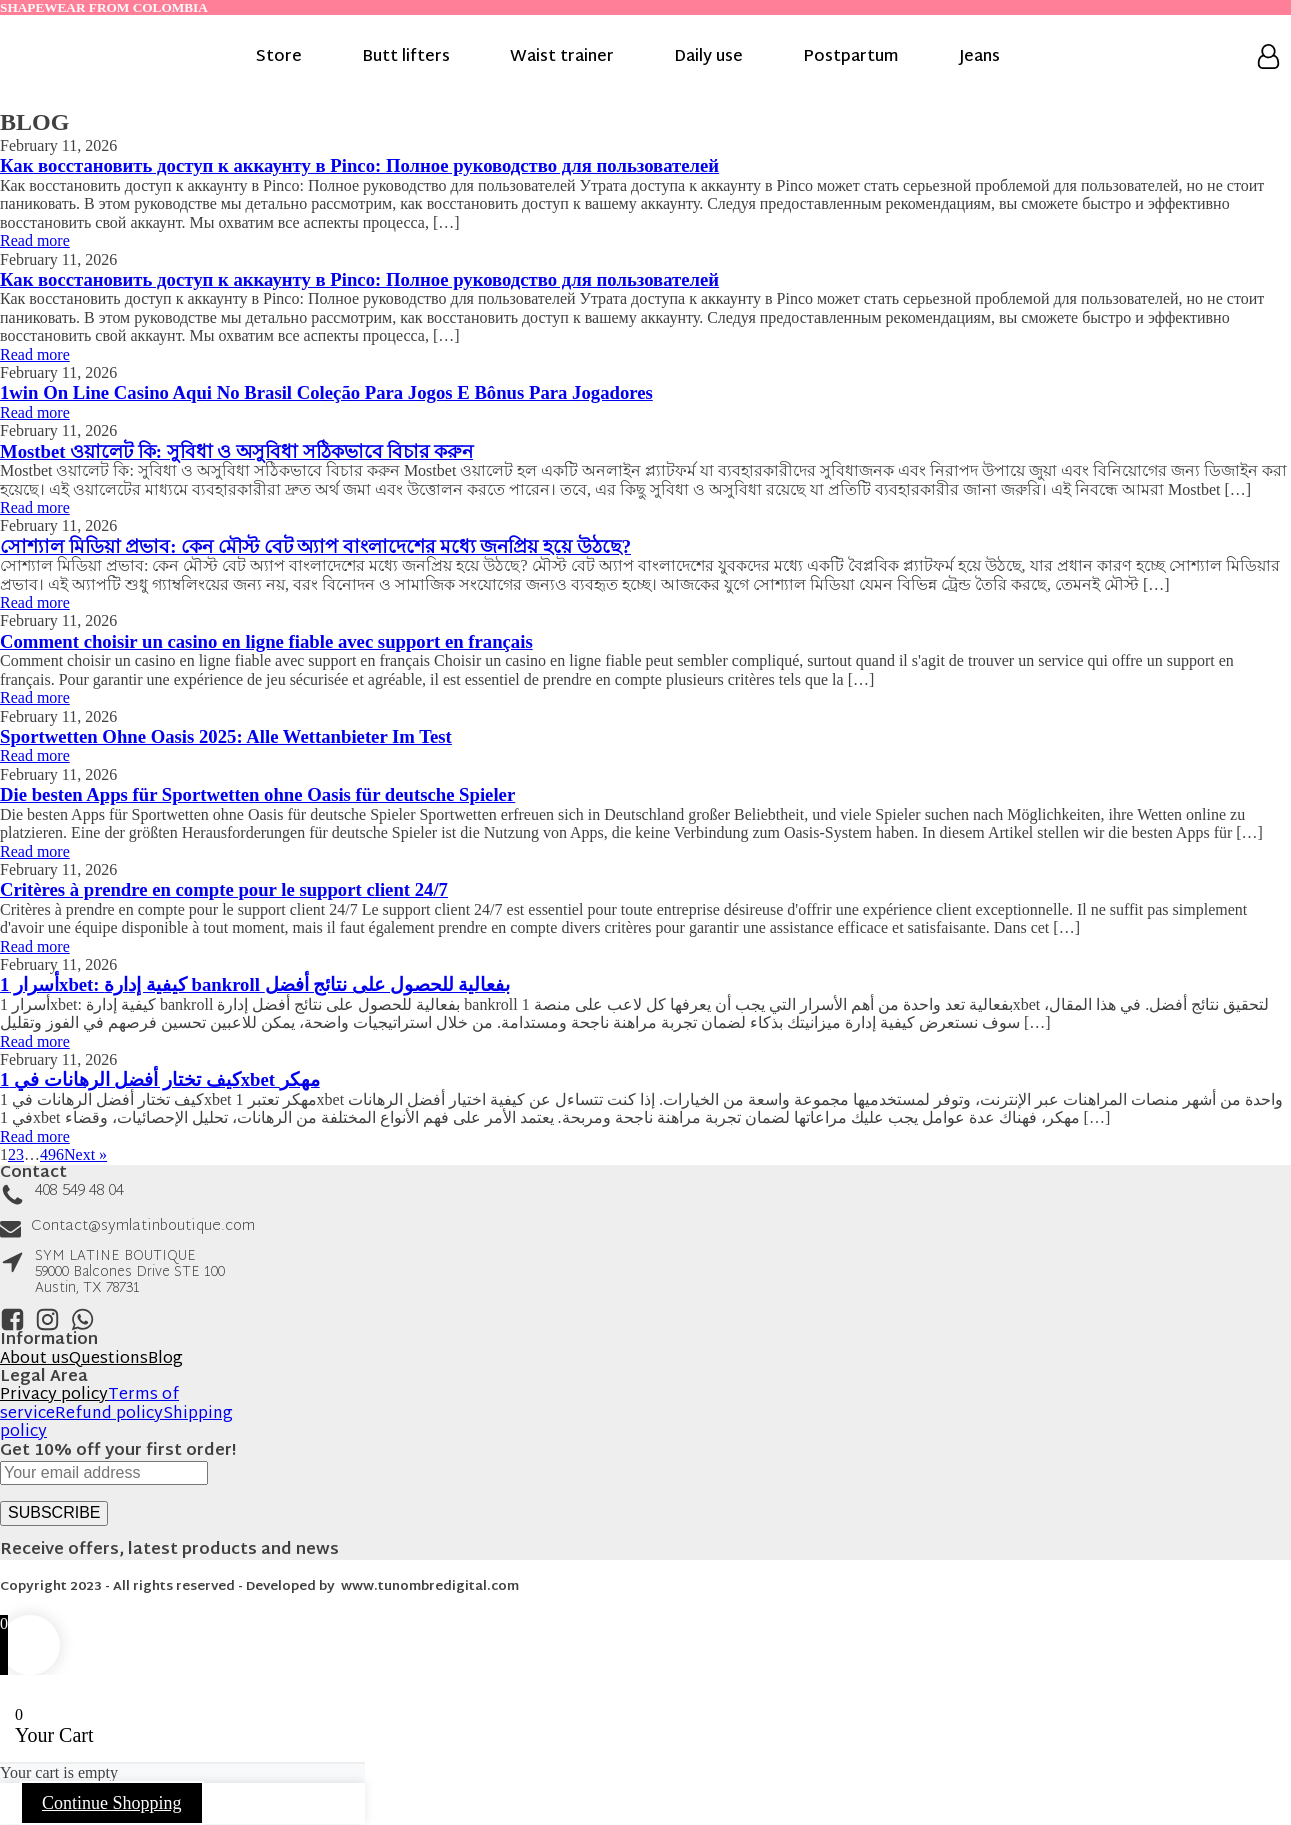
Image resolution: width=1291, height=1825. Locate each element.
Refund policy (109, 1414)
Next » (85, 1154)
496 (52, 1154)
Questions (108, 1359)
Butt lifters (406, 58)
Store (279, 58)
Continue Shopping (112, 1803)
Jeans (979, 58)
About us (34, 1359)
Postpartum (851, 58)
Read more (35, 240)
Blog (165, 1359)
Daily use (708, 58)
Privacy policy (54, 1395)
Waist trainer (562, 58)
